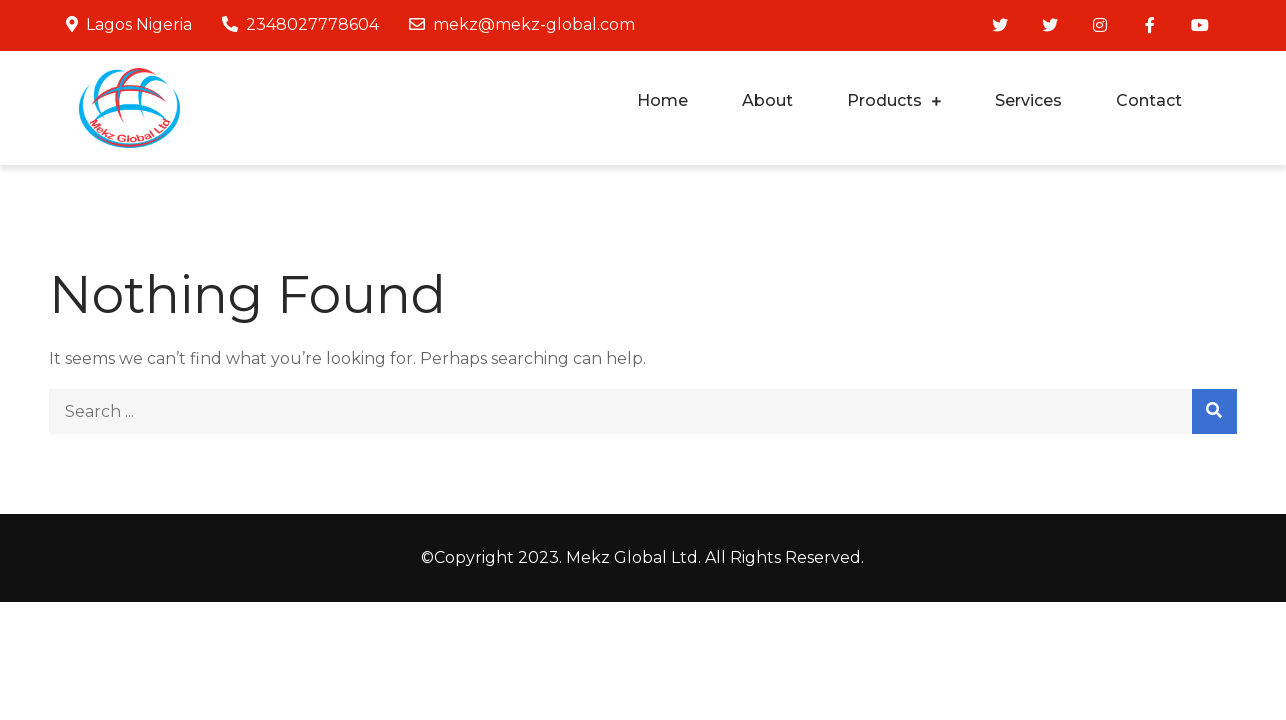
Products (884, 100)
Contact (1149, 100)
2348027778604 (300, 24)
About (767, 100)
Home (662, 100)
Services (1028, 100)
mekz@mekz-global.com (522, 24)
